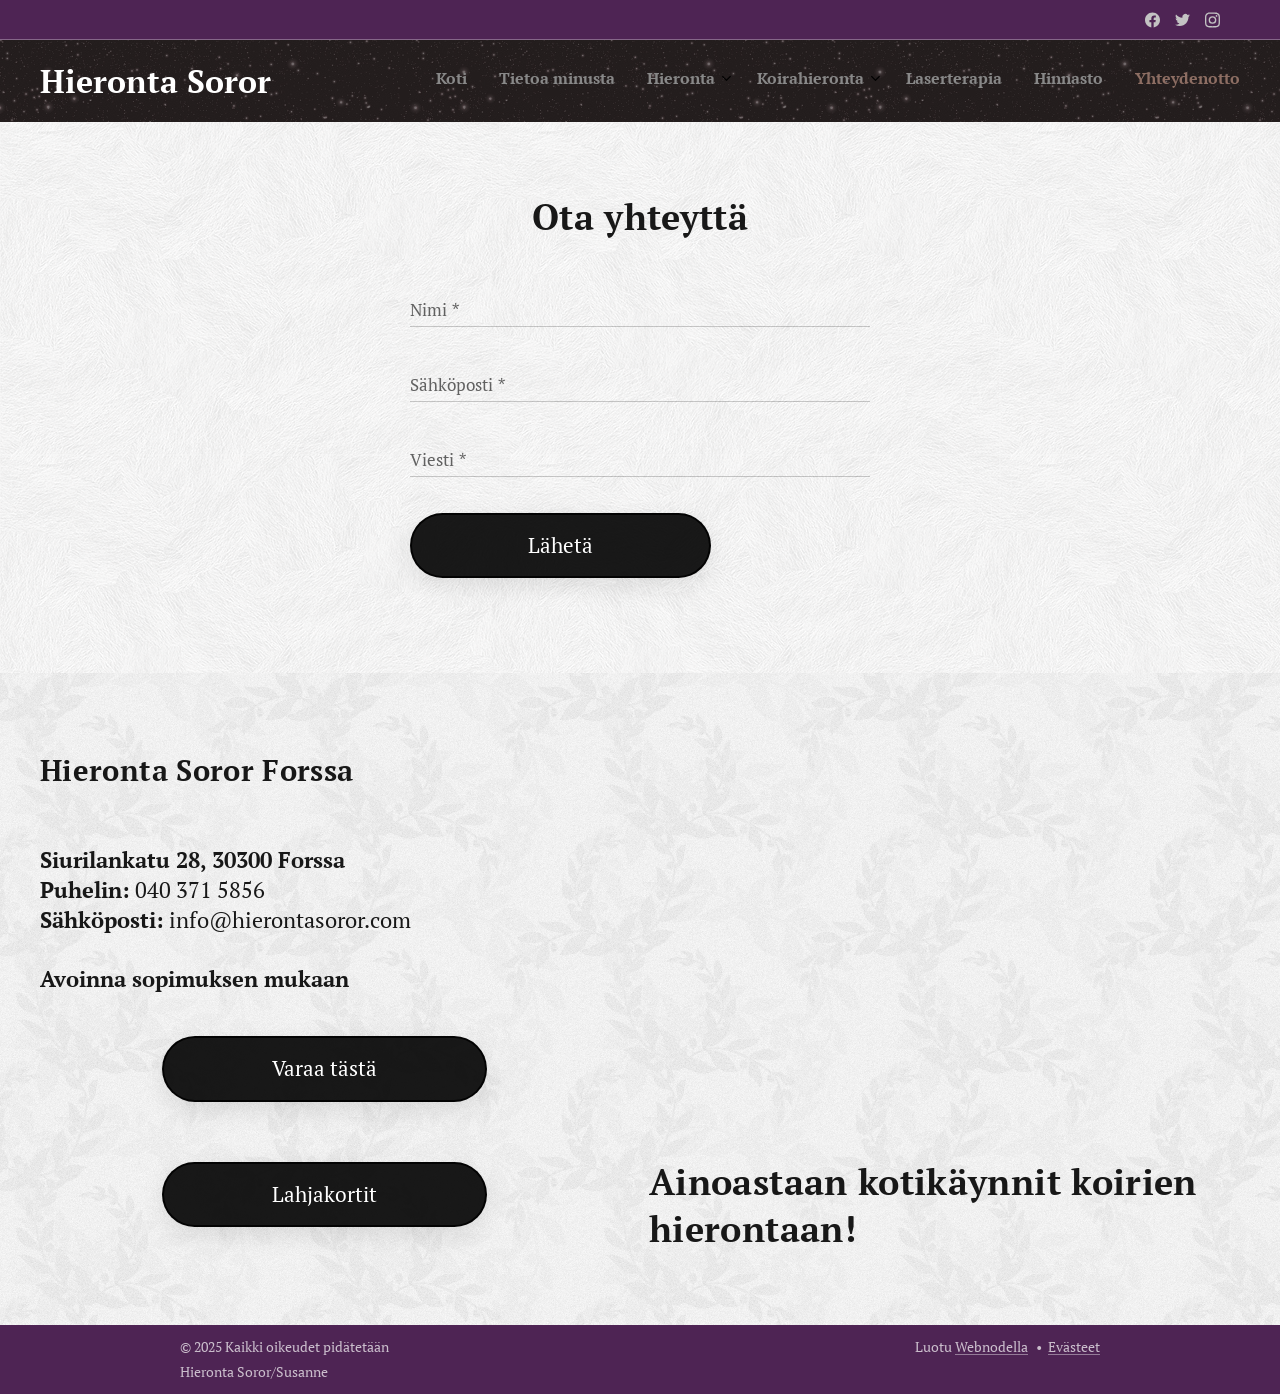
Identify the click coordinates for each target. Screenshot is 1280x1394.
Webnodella (991, 1346)
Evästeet (1074, 1346)
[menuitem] (1033, 81)
